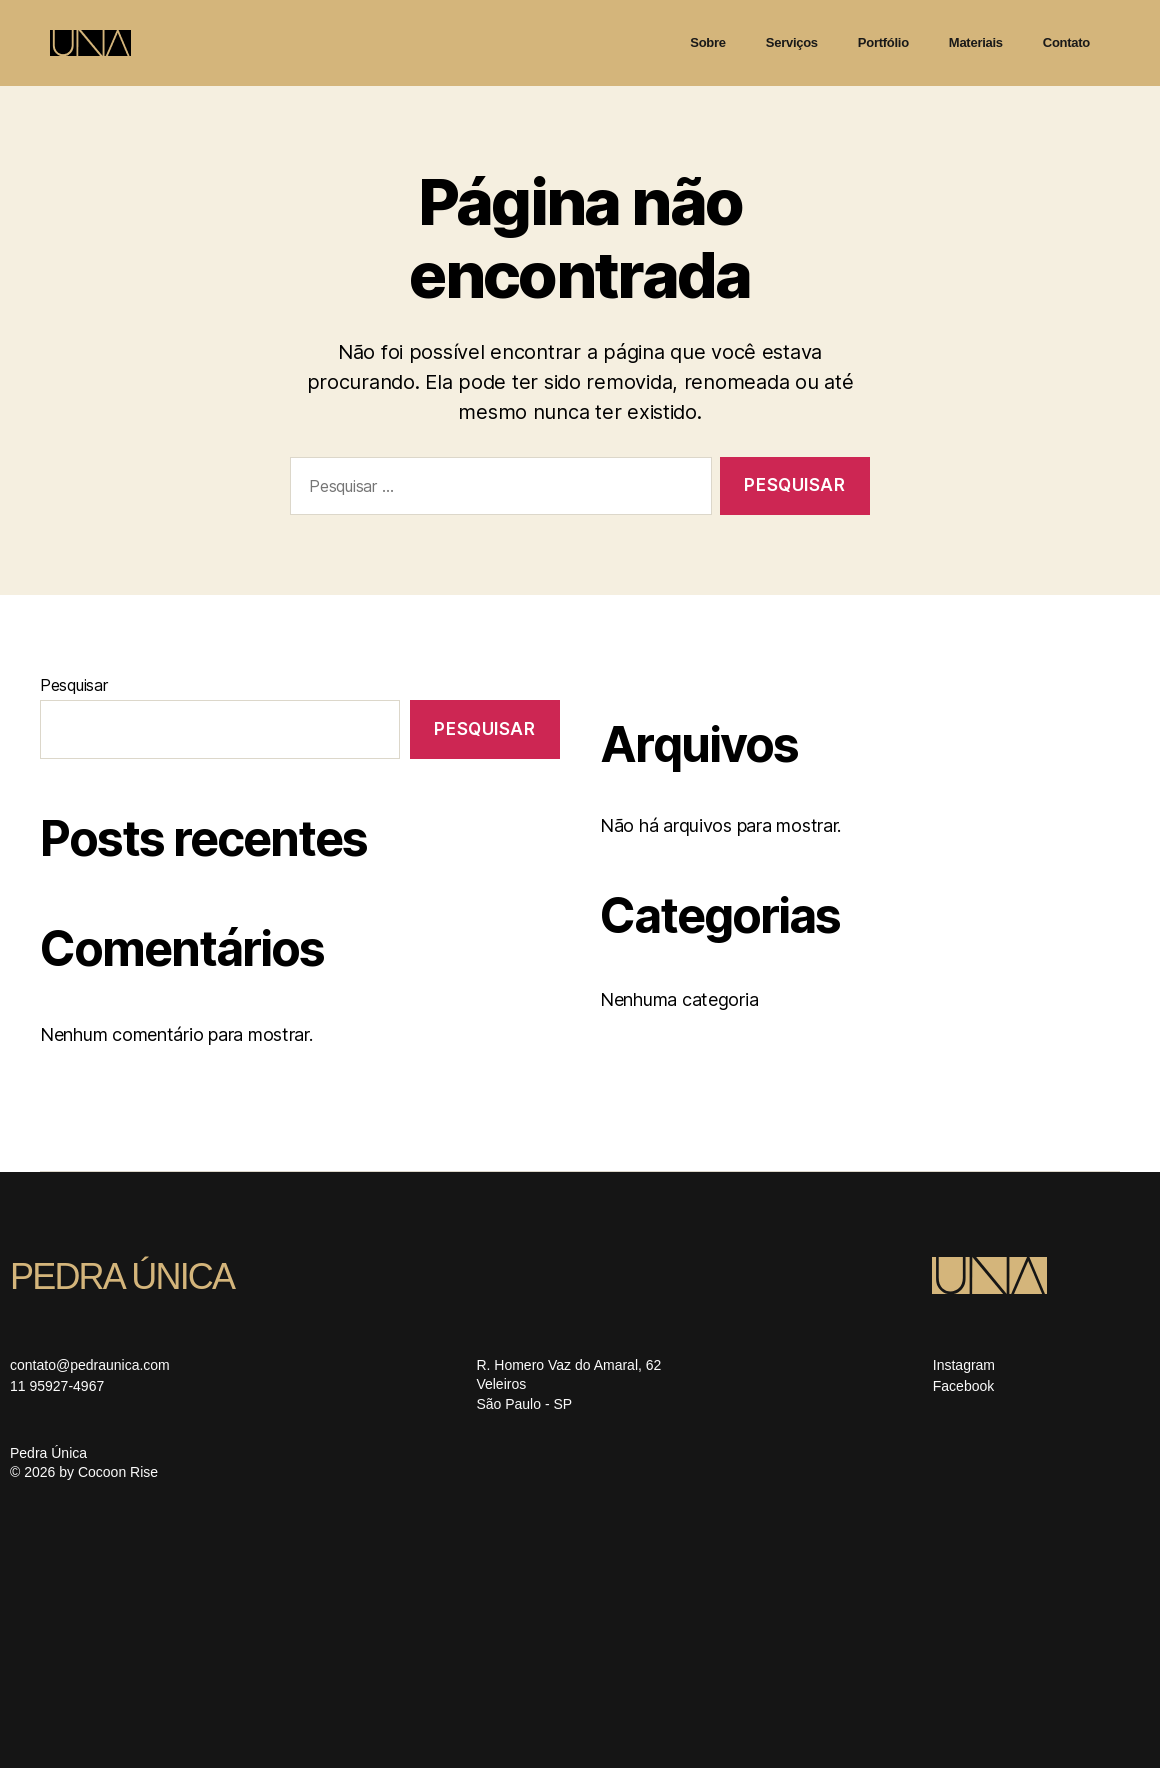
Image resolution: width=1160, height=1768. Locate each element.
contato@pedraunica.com (90, 1365)
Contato (1066, 42)
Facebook (963, 1386)
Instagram (964, 1365)
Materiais (976, 42)
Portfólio (883, 42)
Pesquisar (74, 685)
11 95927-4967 (57, 1386)
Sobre (708, 42)
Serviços (792, 42)
